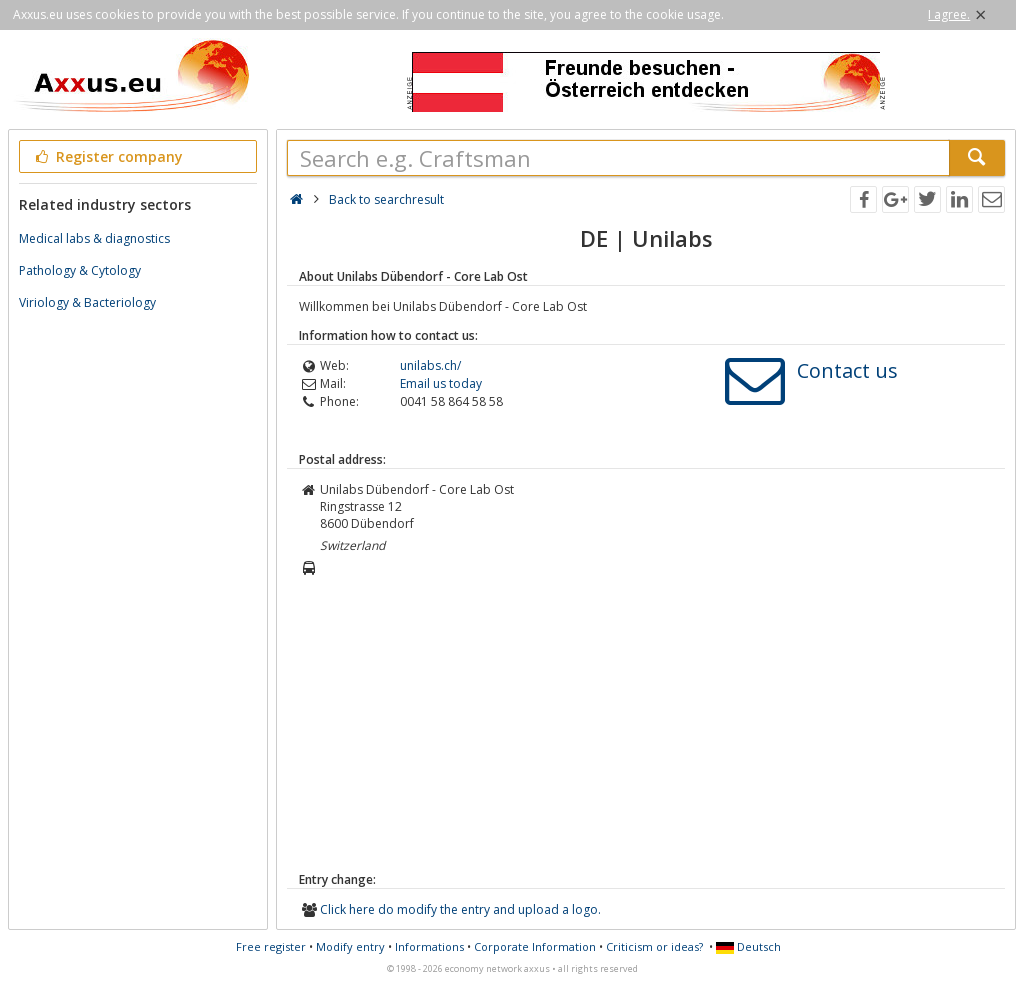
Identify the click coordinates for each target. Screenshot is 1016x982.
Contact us (847, 370)
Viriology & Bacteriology (87, 302)
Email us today (441, 383)
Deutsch (748, 946)
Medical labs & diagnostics (94, 238)
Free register (271, 946)
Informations (429, 946)
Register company (107, 156)
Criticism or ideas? (654, 946)
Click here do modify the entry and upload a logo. (460, 909)
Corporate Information (535, 946)
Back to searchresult (386, 199)
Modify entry (350, 946)
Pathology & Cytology (80, 270)
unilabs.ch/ (430, 365)
